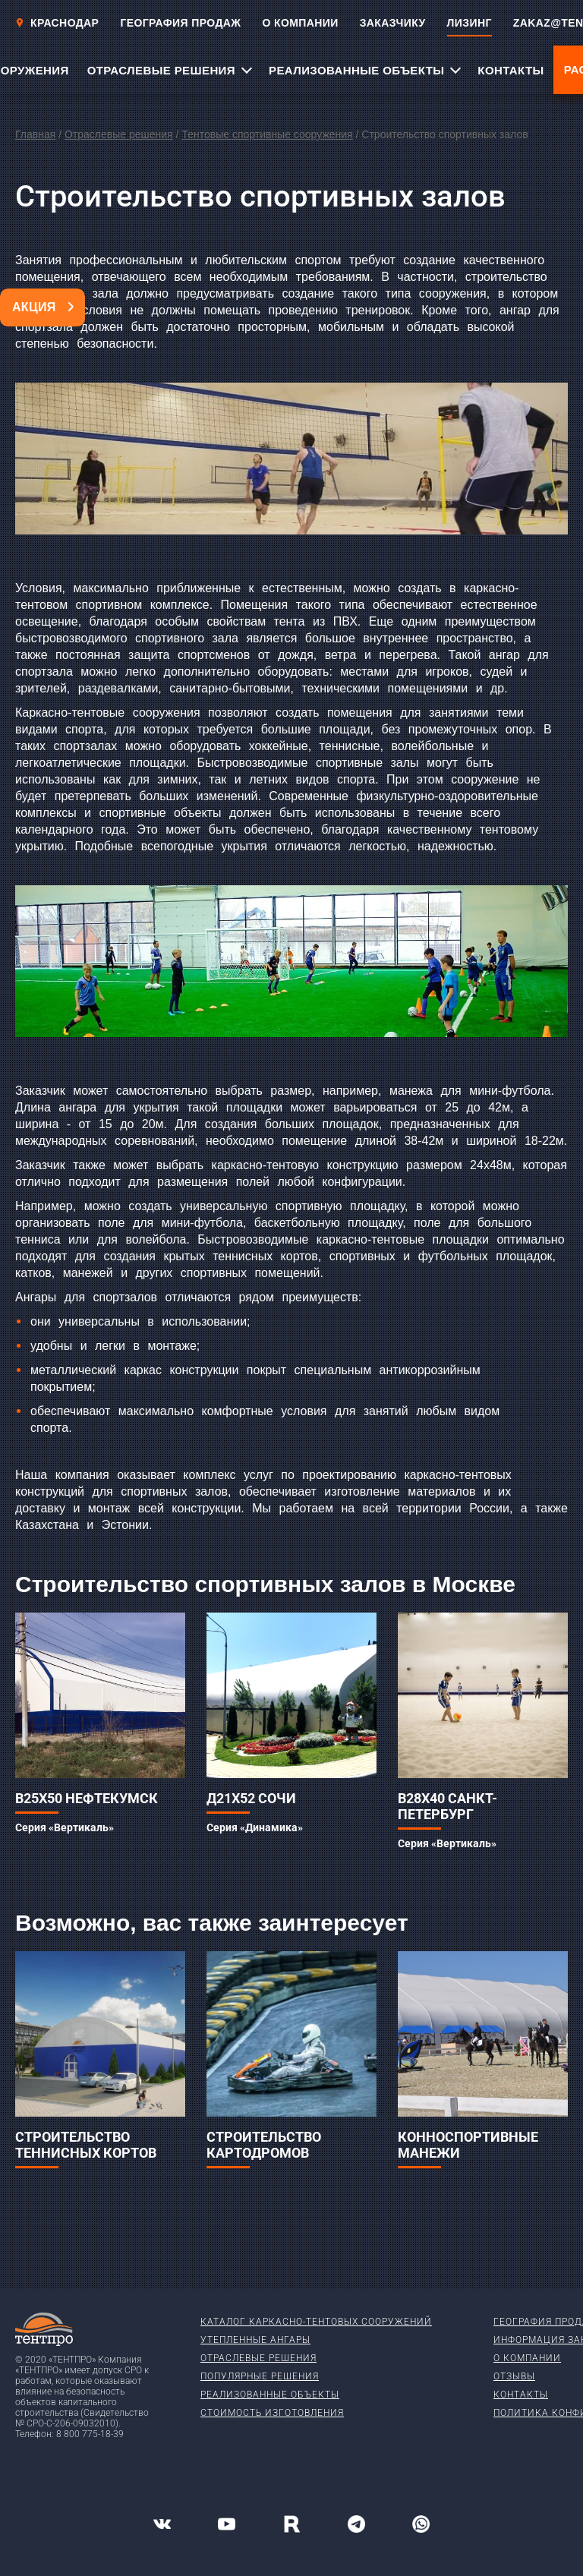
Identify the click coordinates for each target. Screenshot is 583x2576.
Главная (35, 134)
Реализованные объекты (269, 2394)
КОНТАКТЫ (510, 70)
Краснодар (57, 23)
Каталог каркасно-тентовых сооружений (316, 2321)
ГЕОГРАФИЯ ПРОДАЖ (180, 23)
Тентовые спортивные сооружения (266, 134)
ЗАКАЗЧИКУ (393, 23)
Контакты (520, 2394)
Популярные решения (259, 2376)
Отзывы (514, 2376)
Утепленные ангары (255, 2340)
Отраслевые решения (119, 134)
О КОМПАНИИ (300, 23)
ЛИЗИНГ (469, 23)
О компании (527, 2358)
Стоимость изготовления (272, 2412)
